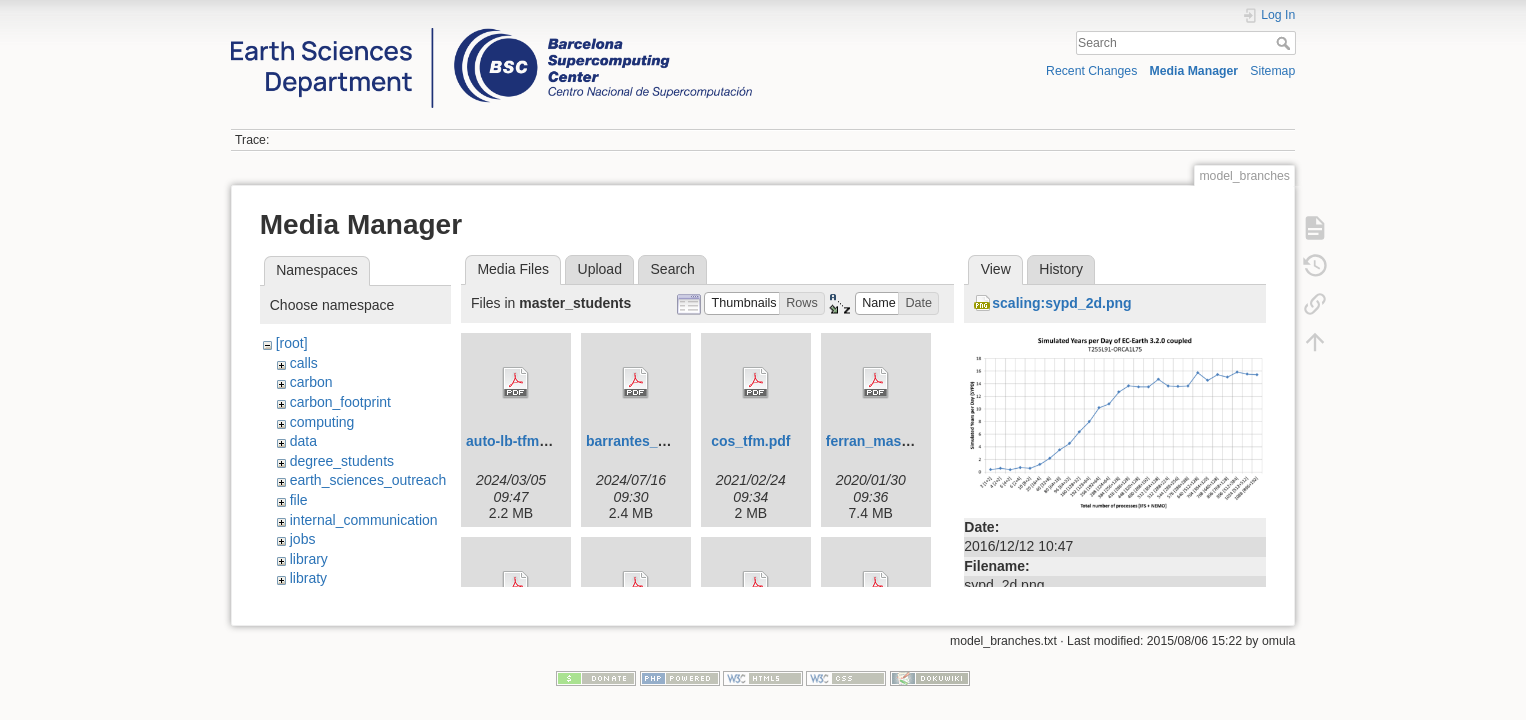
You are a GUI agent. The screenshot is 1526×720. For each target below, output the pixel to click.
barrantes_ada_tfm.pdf (661, 441)
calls (304, 363)
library (309, 559)
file (299, 500)
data (303, 441)
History (1061, 269)
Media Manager (1194, 71)
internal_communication (364, 520)
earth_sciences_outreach (368, 480)
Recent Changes (1091, 71)
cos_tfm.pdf (750, 441)
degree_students (342, 461)
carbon (311, 382)
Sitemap (1272, 71)
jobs (303, 539)
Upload (600, 269)
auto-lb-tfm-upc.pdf (530, 441)
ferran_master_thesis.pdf (909, 441)
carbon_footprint (340, 402)
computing (322, 422)
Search (1285, 43)
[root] (292, 343)
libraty (308, 578)
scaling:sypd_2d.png (1061, 303)
